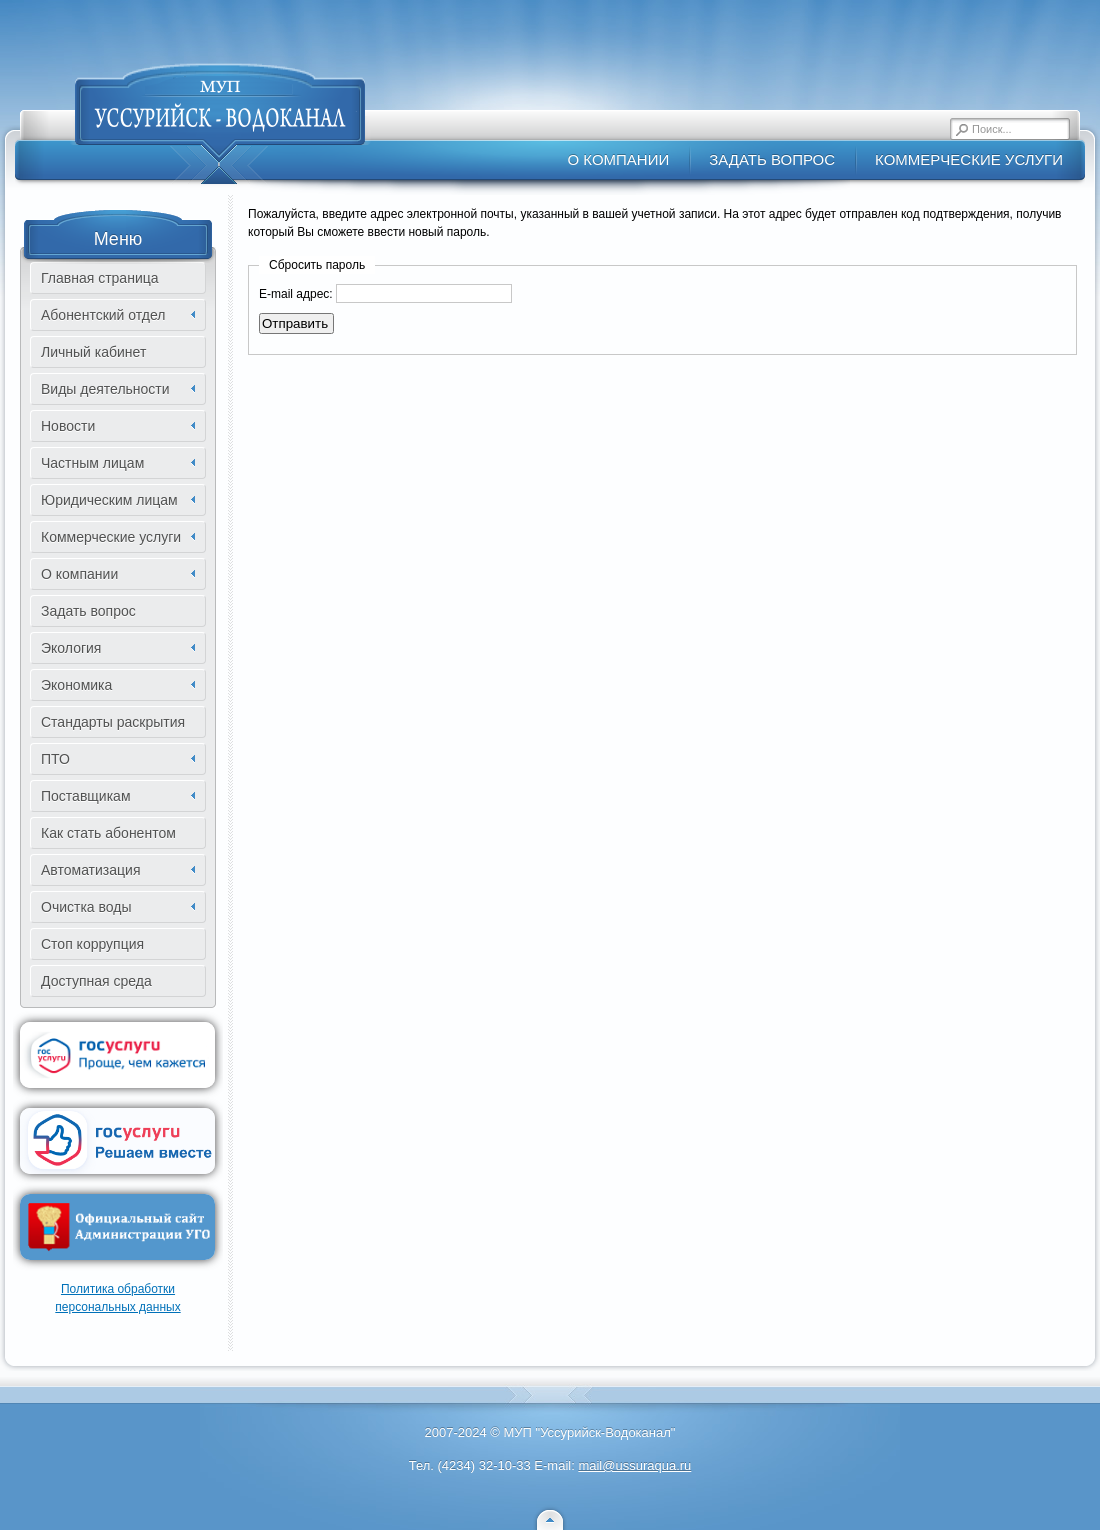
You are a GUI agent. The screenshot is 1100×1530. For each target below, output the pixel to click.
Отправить (295, 323)
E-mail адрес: (296, 294)
